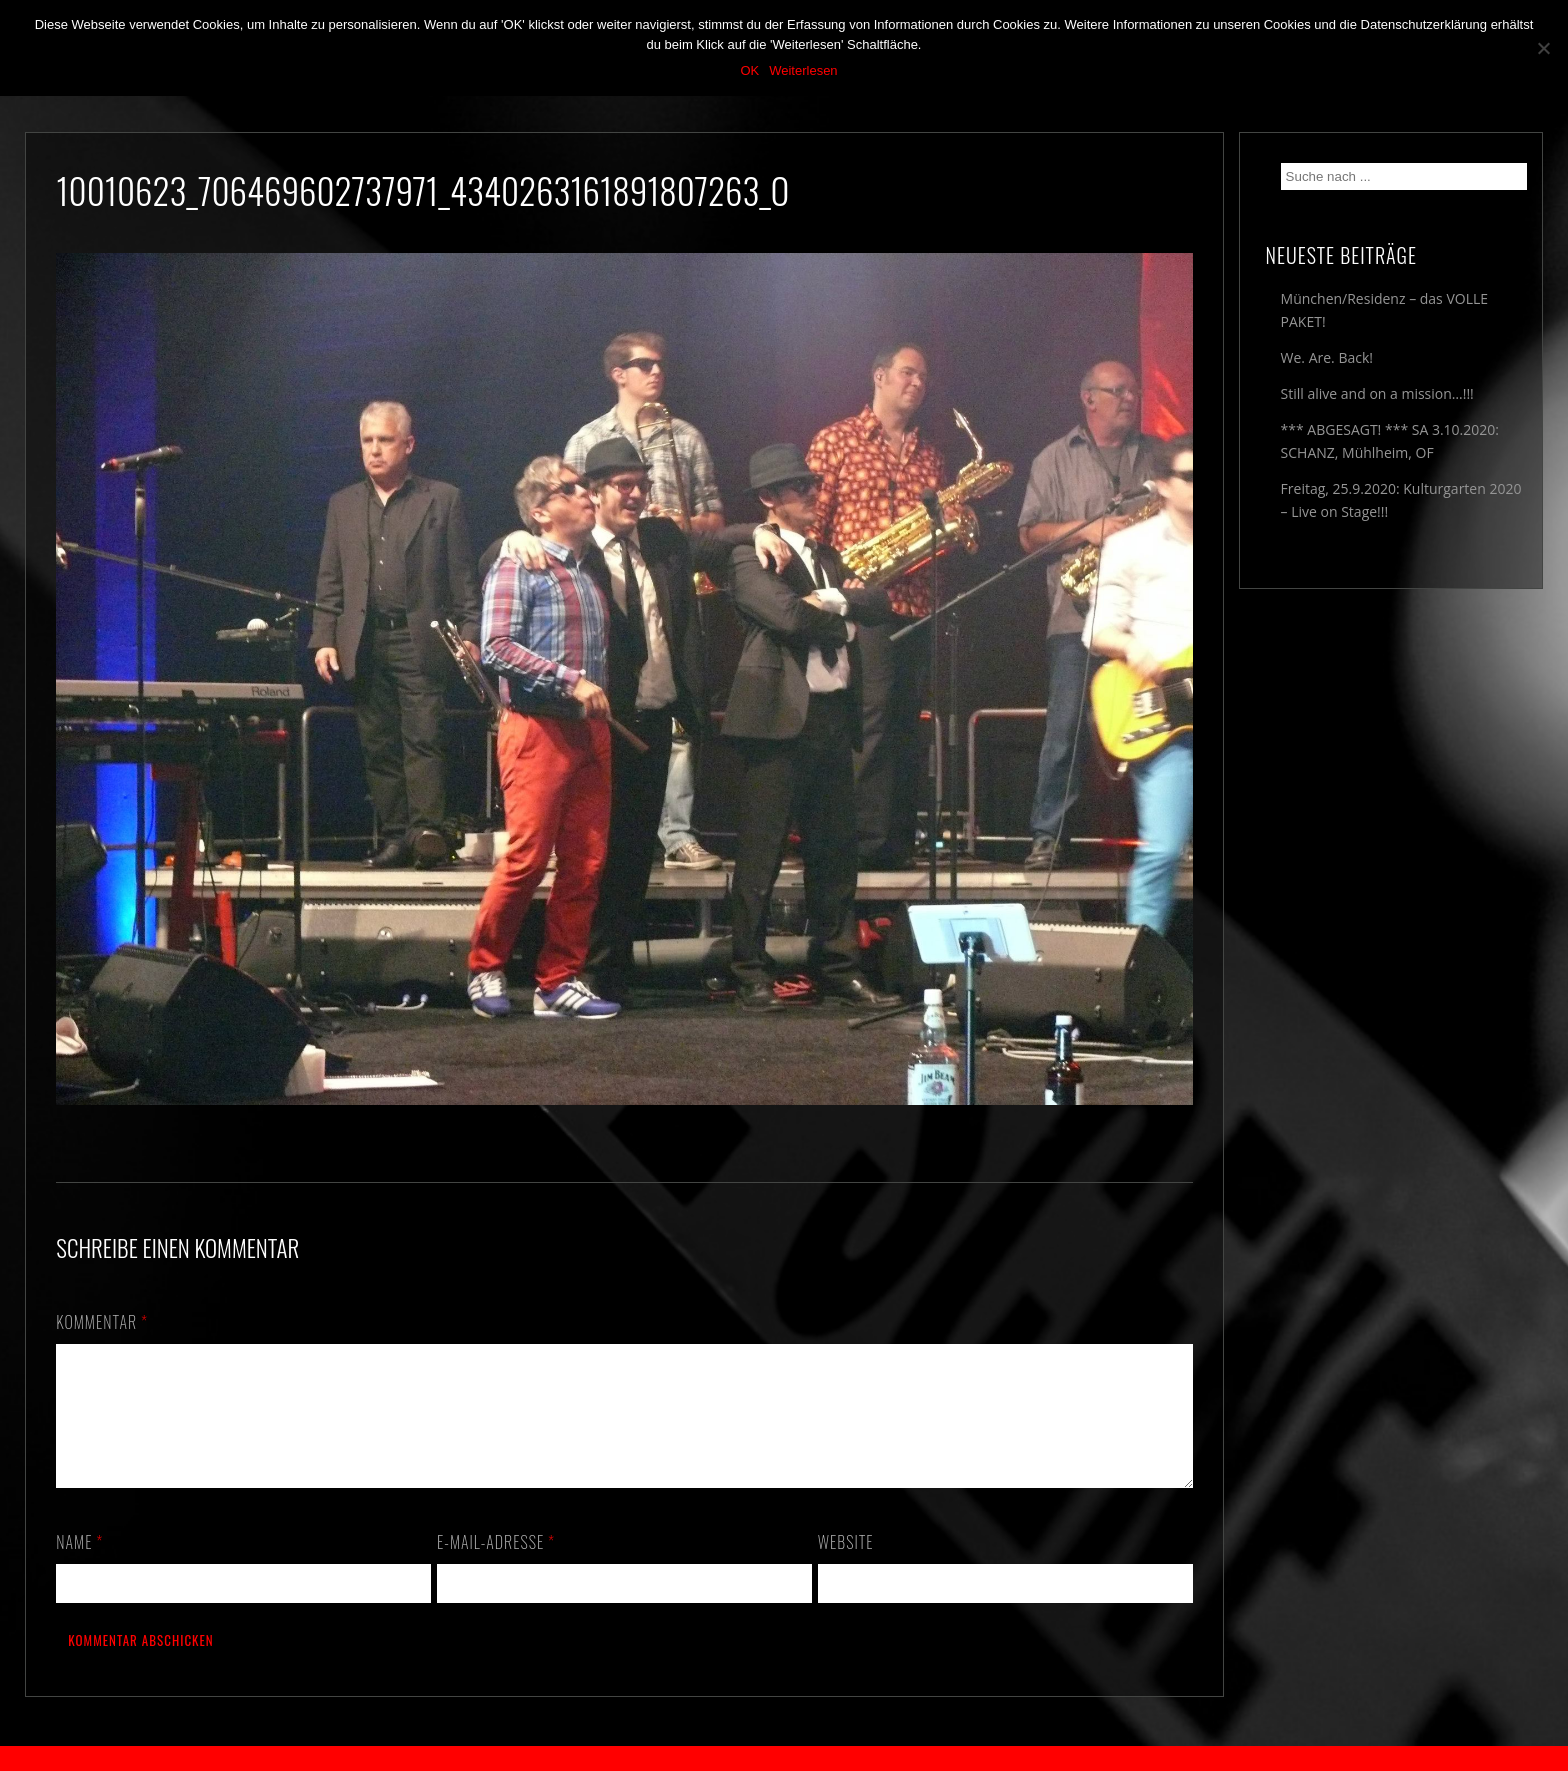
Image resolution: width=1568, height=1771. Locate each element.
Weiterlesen (803, 70)
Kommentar (102, 1322)
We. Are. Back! (1327, 357)
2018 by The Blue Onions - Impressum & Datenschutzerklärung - (784, 1758)
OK (749, 70)
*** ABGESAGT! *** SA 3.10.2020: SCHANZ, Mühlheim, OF (1390, 441)
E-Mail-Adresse (496, 1566)
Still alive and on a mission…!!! (1377, 393)
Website (846, 1566)
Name (79, 1566)
